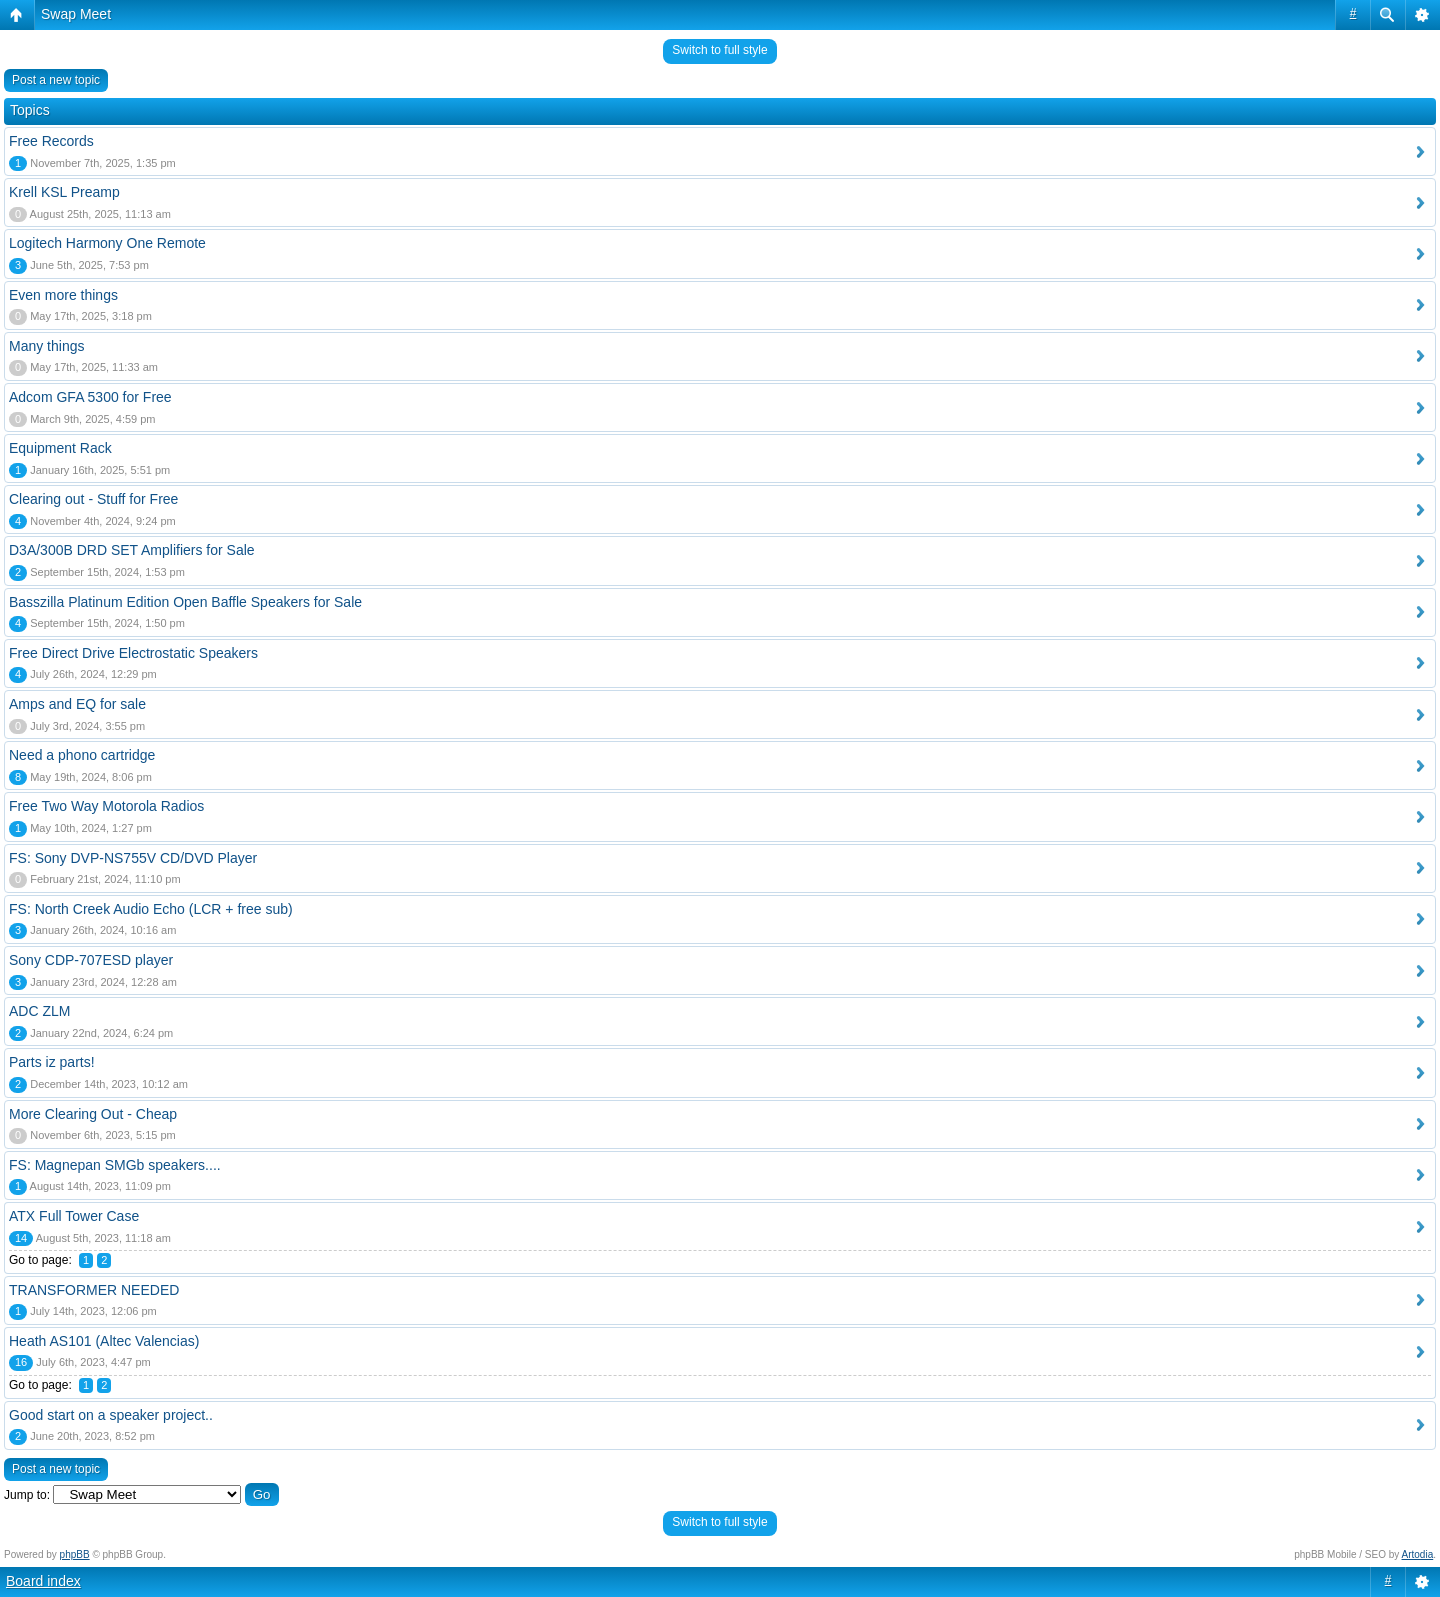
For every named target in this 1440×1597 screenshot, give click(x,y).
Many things (46, 346)
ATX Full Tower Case (74, 1216)
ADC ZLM (39, 1011)
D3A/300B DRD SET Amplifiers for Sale (132, 550)
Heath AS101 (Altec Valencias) (104, 1341)
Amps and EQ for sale (77, 704)
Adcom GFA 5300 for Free (90, 397)
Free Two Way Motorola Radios (106, 806)
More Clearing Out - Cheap (93, 1114)
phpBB (75, 1554)
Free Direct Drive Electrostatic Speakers (133, 653)
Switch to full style (719, 50)
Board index (43, 1581)
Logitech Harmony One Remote (107, 243)
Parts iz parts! (52, 1062)
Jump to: (27, 1495)
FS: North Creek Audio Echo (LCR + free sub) (151, 909)
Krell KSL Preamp (64, 192)
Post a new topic (56, 80)
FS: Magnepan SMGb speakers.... (115, 1165)
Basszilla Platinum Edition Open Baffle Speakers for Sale (185, 602)
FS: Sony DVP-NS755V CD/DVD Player (133, 858)
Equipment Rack (60, 448)
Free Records (51, 141)
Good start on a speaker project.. (111, 1415)
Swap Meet (76, 14)
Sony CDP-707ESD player (91, 960)
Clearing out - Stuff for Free (93, 499)
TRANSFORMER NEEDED (94, 1290)
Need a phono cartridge (82, 755)
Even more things (63, 295)
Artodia (1418, 1554)
